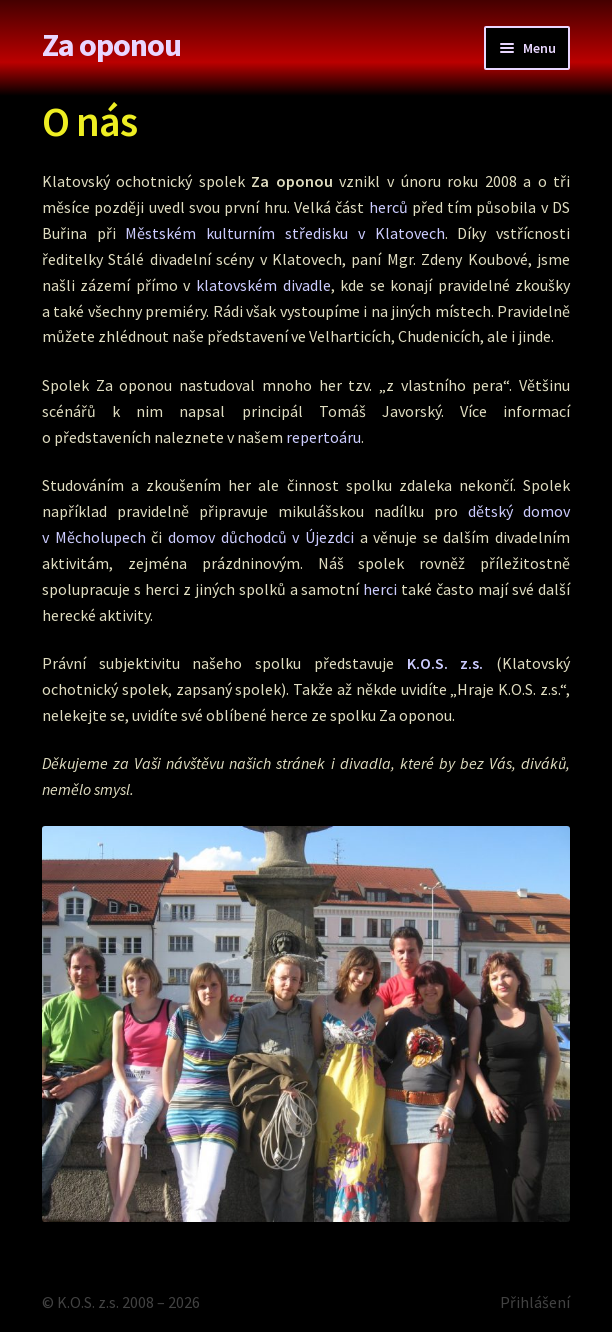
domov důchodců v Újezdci (261, 537)
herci (380, 589)
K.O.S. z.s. (445, 663)
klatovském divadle (263, 285)
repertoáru (323, 437)
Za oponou (111, 45)
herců (388, 207)
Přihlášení (535, 1302)
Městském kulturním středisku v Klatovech (284, 233)
